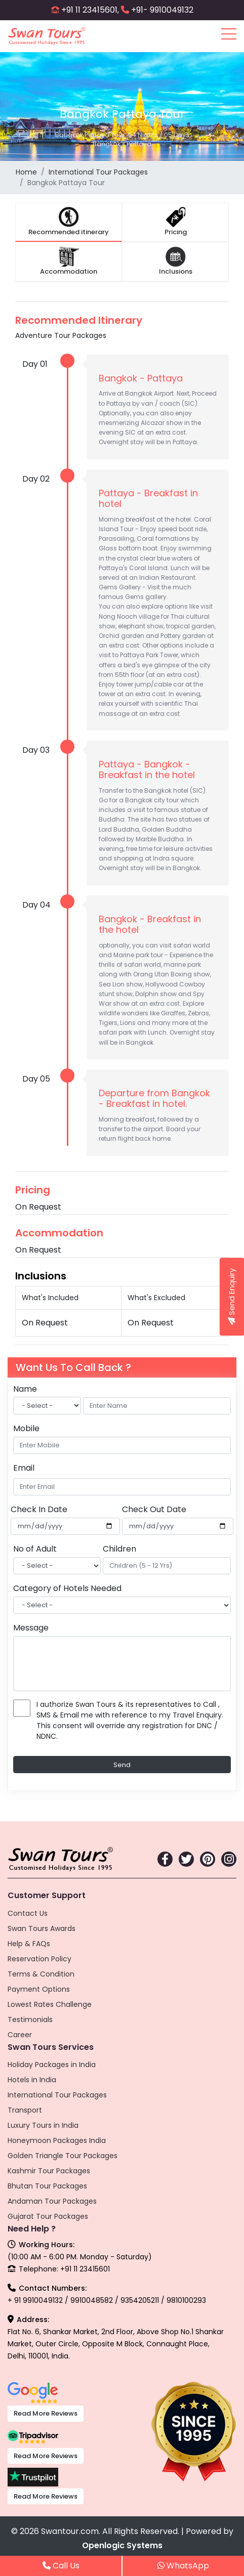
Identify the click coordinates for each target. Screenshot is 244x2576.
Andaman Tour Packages (52, 2201)
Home (26, 172)
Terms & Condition (41, 1974)
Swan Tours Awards (41, 1928)
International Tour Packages (98, 172)
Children (119, 1549)
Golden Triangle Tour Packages (62, 2156)
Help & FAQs (29, 1944)
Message (31, 1628)
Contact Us (28, 1913)
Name (25, 1389)
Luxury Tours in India (43, 2125)
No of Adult (35, 1549)
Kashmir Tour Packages (49, 2171)
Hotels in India (32, 2080)
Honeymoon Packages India (57, 2140)
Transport (25, 2110)
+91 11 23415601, (90, 10)
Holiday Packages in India (52, 2064)
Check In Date (39, 1509)
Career (20, 2035)
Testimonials (30, 2019)
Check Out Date (154, 1509)
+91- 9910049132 (162, 10)
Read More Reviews (45, 2413)
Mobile (26, 1428)
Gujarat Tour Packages (48, 2216)
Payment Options (39, 1989)
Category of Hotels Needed (67, 1588)
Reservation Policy (39, 1959)
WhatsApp (183, 2565)
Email (23, 1468)
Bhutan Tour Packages (47, 2186)
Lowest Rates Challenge (50, 2004)
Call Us (61, 2565)
